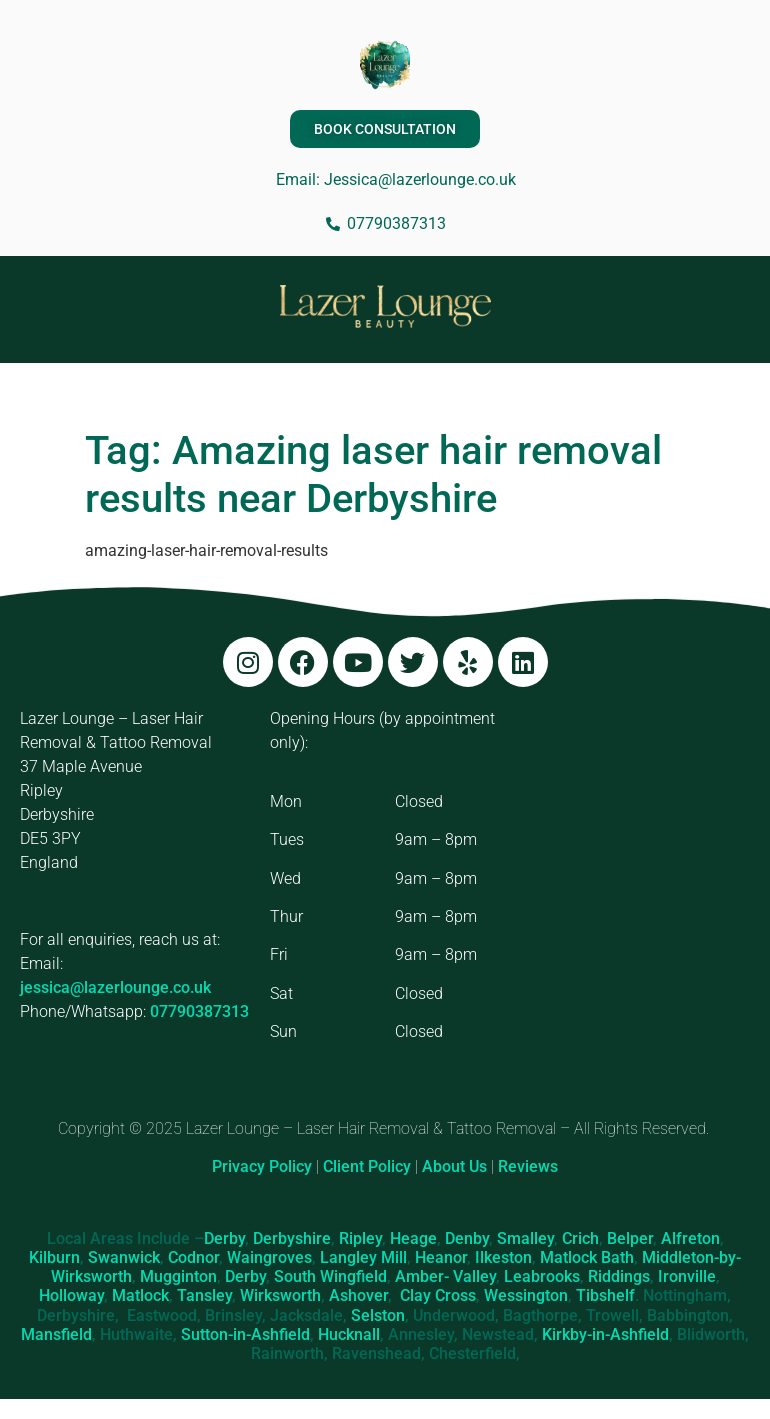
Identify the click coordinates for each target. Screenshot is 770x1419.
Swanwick (124, 1257)
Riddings (619, 1276)
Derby (224, 1238)
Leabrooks (542, 1276)
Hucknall (349, 1334)
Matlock (140, 1295)
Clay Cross (438, 1295)
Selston (378, 1315)
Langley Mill (363, 1257)
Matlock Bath (587, 1257)
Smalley (525, 1238)
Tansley (204, 1295)
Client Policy (367, 1166)
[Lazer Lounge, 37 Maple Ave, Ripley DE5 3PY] (635, 857)
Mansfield (56, 1334)
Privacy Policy (262, 1166)
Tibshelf (605, 1295)
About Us (454, 1166)
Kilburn (54, 1257)
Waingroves (269, 1257)
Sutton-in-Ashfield (245, 1334)
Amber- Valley (445, 1276)
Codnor (193, 1257)
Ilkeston (503, 1257)
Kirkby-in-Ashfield (605, 1334)
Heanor (441, 1257)
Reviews (528, 1166)
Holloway (71, 1295)
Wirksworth (280, 1295)
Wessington (526, 1295)
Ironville (687, 1276)
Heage (413, 1238)
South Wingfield (330, 1276)
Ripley (360, 1238)
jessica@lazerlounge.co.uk (115, 987)
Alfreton (690, 1238)
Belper (630, 1238)
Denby (467, 1238)
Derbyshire (292, 1238)
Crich (580, 1238)
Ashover (358, 1295)
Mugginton (178, 1276)
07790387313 (199, 1011)
